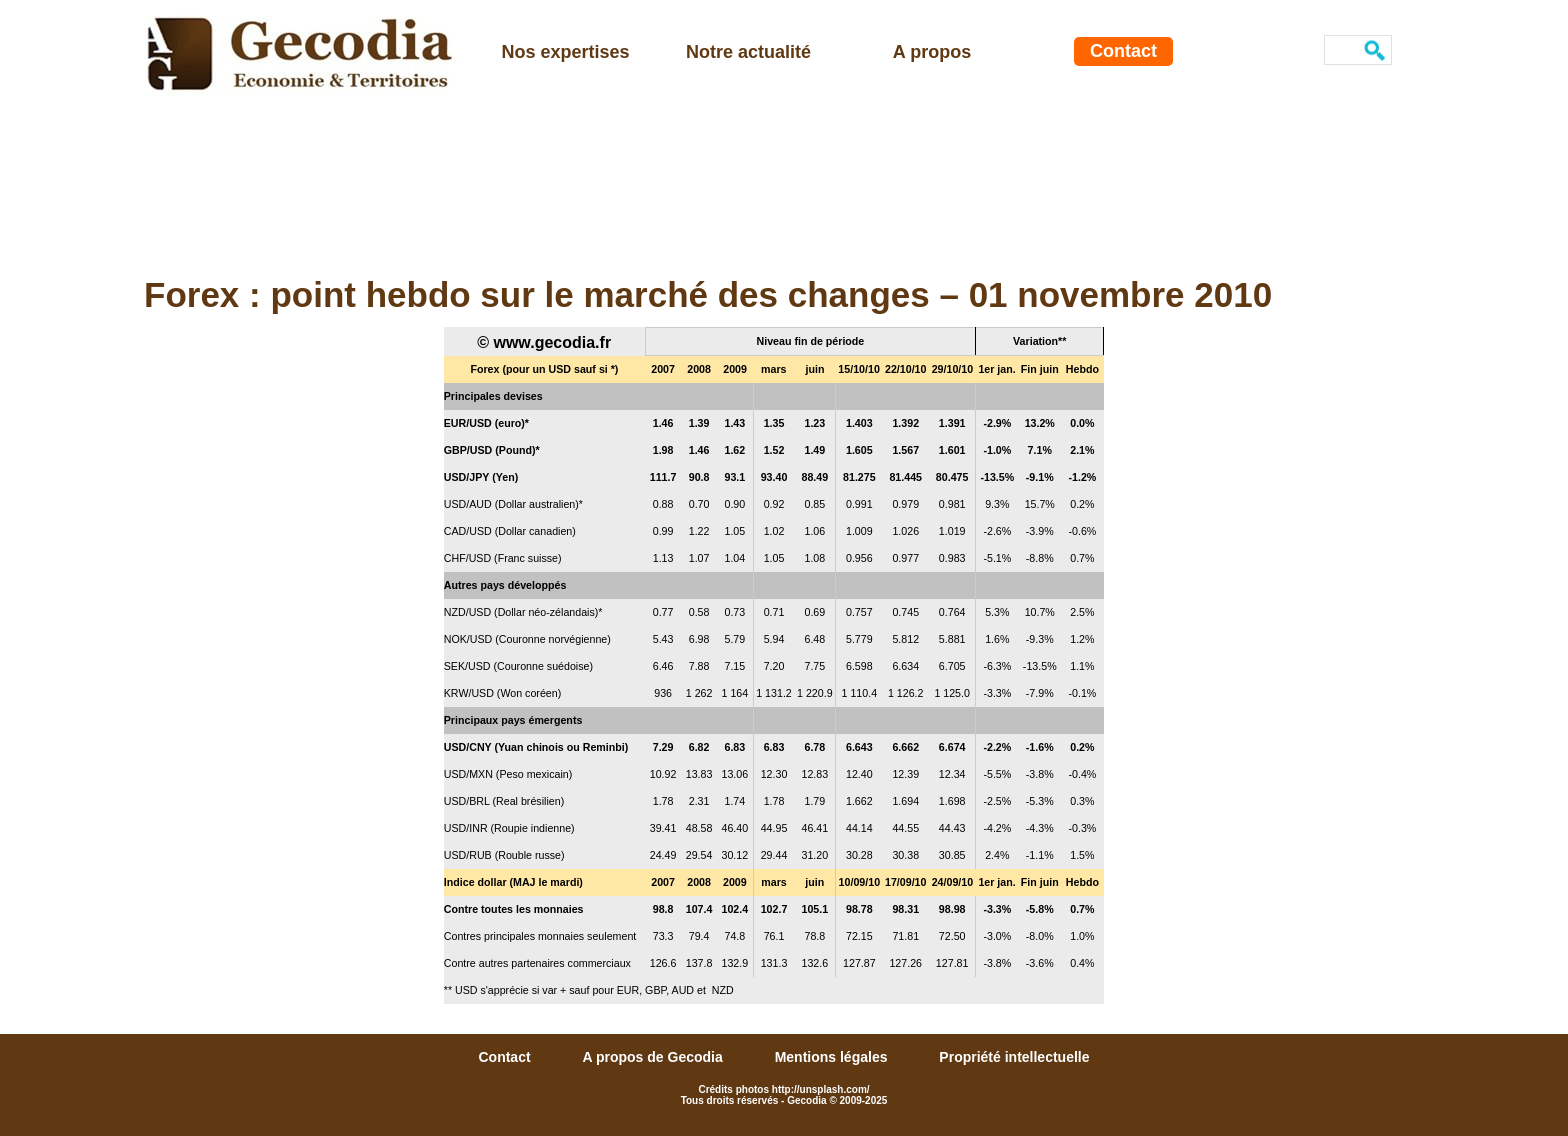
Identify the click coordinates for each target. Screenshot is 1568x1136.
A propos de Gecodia (654, 1057)
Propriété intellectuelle (1014, 1057)
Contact (1123, 51)
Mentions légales (833, 1057)
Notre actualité (748, 52)
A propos (932, 52)
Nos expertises (565, 52)
